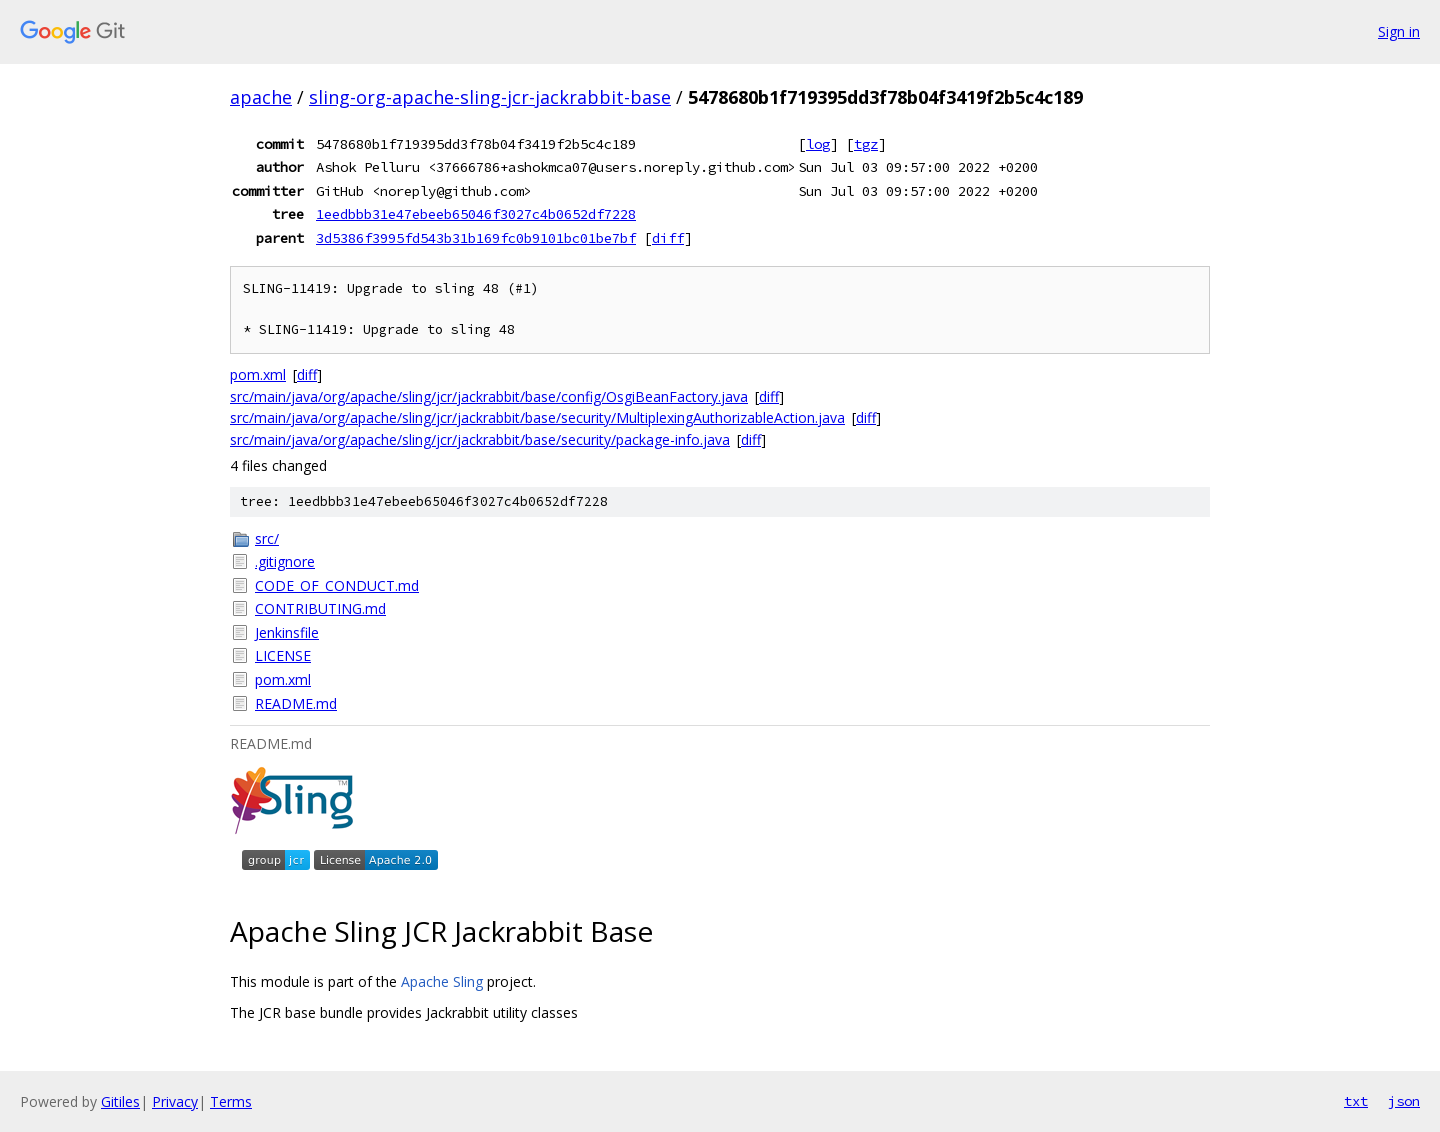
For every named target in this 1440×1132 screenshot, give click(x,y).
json (1404, 1101)
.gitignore (285, 561)
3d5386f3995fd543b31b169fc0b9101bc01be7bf (476, 238)
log (818, 144)
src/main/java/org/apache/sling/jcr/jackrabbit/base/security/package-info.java (480, 439)
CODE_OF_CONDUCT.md (337, 585)
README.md (296, 703)
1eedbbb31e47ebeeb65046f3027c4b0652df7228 (476, 214)
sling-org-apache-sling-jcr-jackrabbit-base (490, 97)
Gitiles (120, 1101)
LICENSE (283, 655)
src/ (267, 538)
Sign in (1399, 31)
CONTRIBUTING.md (320, 608)
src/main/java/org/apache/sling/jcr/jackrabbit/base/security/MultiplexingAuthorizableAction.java (537, 417)
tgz (866, 144)
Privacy (175, 1101)
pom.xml (258, 374)
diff (668, 238)
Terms (231, 1101)
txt (1356, 1101)
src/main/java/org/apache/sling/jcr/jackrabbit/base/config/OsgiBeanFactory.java (489, 396)
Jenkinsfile (287, 632)
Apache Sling (442, 981)
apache (261, 97)
